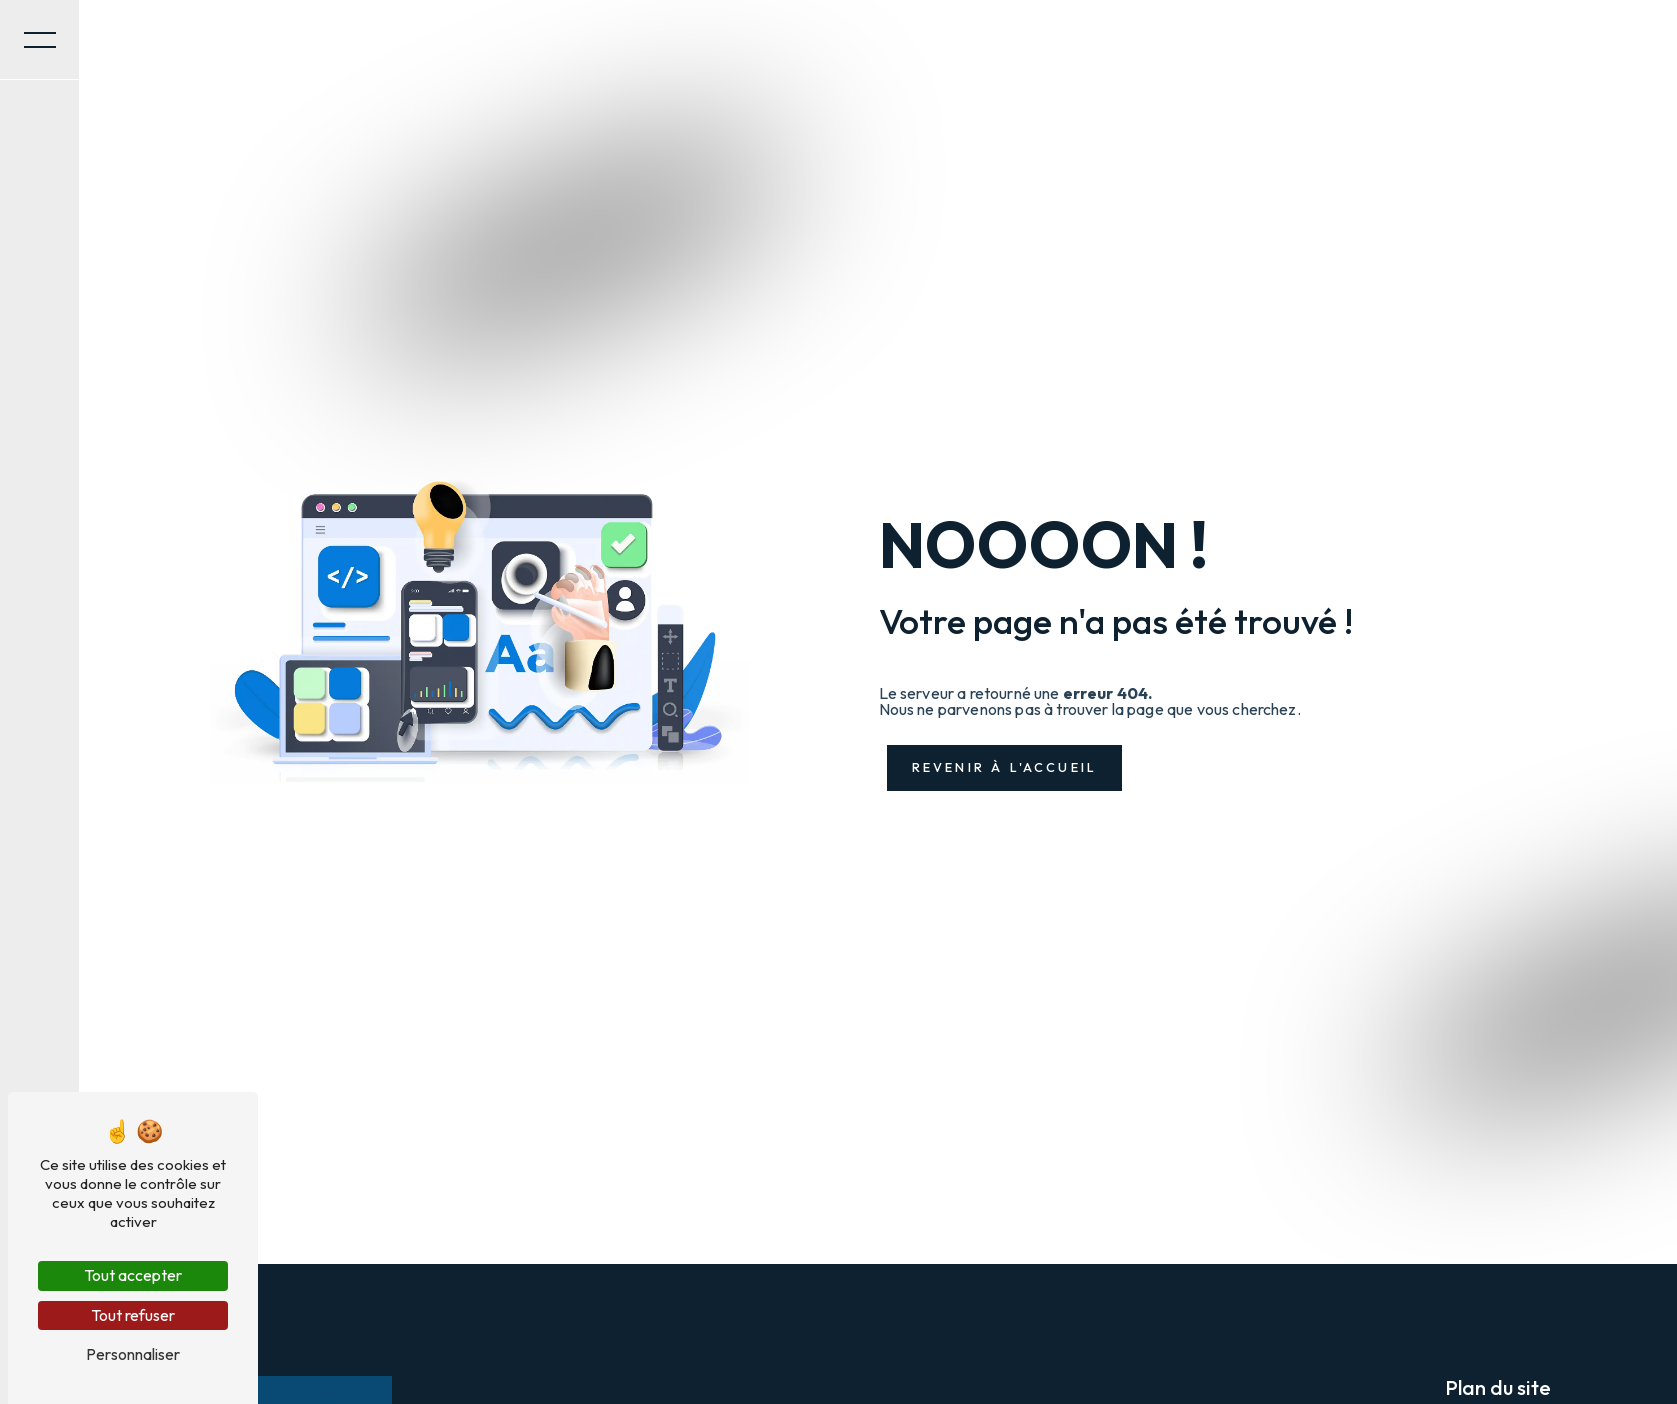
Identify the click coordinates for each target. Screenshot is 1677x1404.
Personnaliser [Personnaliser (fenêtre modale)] (133, 1354)
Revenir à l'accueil (1005, 767)
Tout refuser (133, 1315)
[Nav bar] (40, 40)
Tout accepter (133, 1275)
